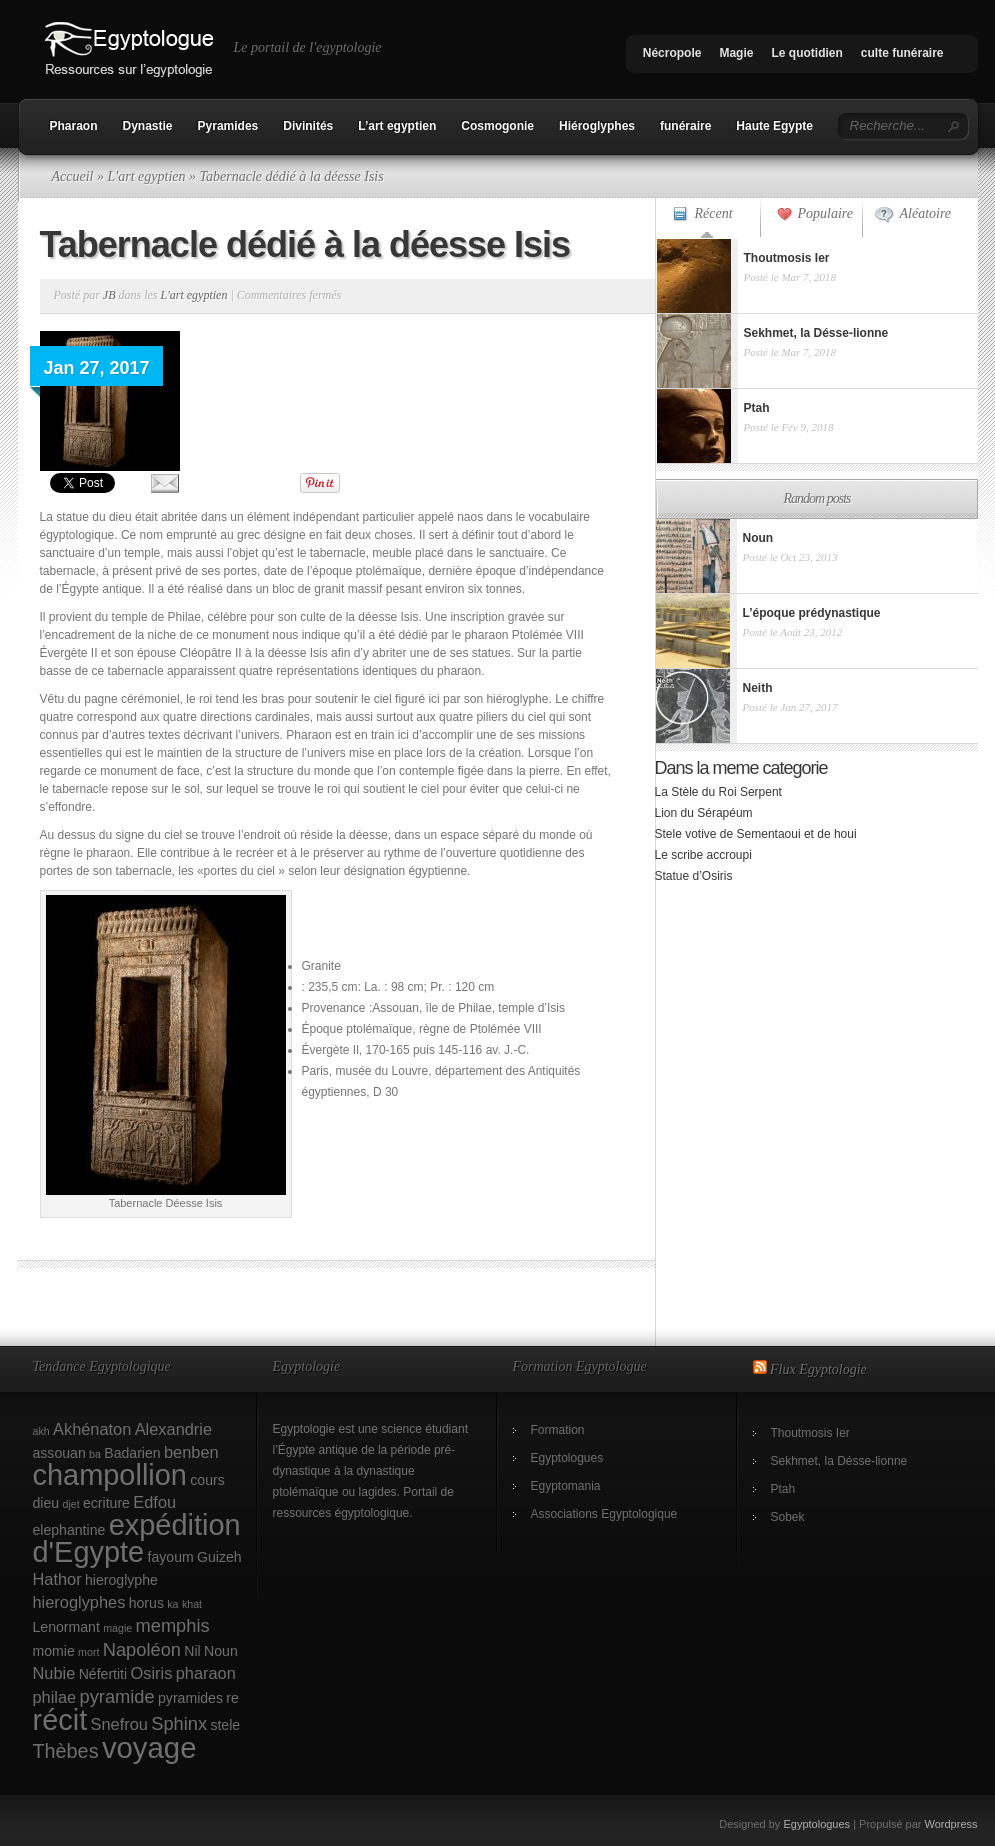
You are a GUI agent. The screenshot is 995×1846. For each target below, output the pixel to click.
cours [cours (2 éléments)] (207, 1480)
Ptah (783, 1489)
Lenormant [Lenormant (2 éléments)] (66, 1627)
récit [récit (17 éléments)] (60, 1720)
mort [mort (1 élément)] (88, 1652)
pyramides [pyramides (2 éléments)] (190, 1698)
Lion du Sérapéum (704, 813)
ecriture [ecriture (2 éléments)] (106, 1503)
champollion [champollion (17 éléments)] (110, 1475)
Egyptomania (566, 1486)
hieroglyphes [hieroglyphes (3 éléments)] (79, 1602)
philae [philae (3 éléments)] (55, 1697)
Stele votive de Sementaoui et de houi (756, 834)
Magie (736, 53)
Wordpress (951, 1824)
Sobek (788, 1517)
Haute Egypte (774, 126)
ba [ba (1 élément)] (95, 1454)
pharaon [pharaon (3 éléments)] (206, 1673)
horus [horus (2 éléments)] (146, 1603)
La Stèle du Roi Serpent (718, 792)
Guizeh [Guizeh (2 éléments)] (219, 1557)
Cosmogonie (497, 126)
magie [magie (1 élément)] (117, 1628)
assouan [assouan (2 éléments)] (59, 1453)
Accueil (73, 176)
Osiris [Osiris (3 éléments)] (152, 1673)
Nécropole (672, 53)
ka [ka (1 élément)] (172, 1604)
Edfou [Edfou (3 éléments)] (154, 1502)
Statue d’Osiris (694, 876)
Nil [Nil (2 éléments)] (192, 1651)
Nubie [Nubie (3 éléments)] (54, 1673)
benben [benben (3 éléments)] (191, 1452)
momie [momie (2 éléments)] (54, 1651)
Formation (558, 1430)
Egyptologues (567, 1458)
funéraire (685, 126)
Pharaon (74, 126)
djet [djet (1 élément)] (70, 1504)
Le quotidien (806, 53)
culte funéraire (902, 53)
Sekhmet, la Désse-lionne (839, 1461)
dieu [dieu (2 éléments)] (46, 1503)
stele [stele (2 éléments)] (225, 1725)
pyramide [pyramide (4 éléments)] (117, 1696)
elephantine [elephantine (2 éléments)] (69, 1530)
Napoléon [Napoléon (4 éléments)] (142, 1649)
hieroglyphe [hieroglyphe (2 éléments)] (121, 1580)
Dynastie (148, 126)
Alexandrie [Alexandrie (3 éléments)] (173, 1429)
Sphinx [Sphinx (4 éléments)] (179, 1723)
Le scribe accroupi (703, 855)
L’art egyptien (397, 126)
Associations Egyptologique (604, 1514)
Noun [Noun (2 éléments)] (221, 1651)
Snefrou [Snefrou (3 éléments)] (119, 1724)
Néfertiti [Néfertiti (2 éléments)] (103, 1674)
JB (109, 295)
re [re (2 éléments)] (232, 1698)
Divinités (308, 126)
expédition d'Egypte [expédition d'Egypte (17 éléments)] (137, 1538)
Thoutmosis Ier (810, 1433)
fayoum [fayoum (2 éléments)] (171, 1557)
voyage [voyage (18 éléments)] (149, 1747)
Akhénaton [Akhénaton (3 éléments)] (92, 1429)
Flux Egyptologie (818, 1369)
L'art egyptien (146, 176)
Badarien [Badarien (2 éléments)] (132, 1453)
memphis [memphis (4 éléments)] (173, 1625)
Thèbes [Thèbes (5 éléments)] (66, 1751)
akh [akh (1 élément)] (41, 1431)
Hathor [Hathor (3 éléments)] (57, 1579)
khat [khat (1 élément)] (192, 1604)
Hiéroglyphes (597, 126)
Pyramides (228, 126)
